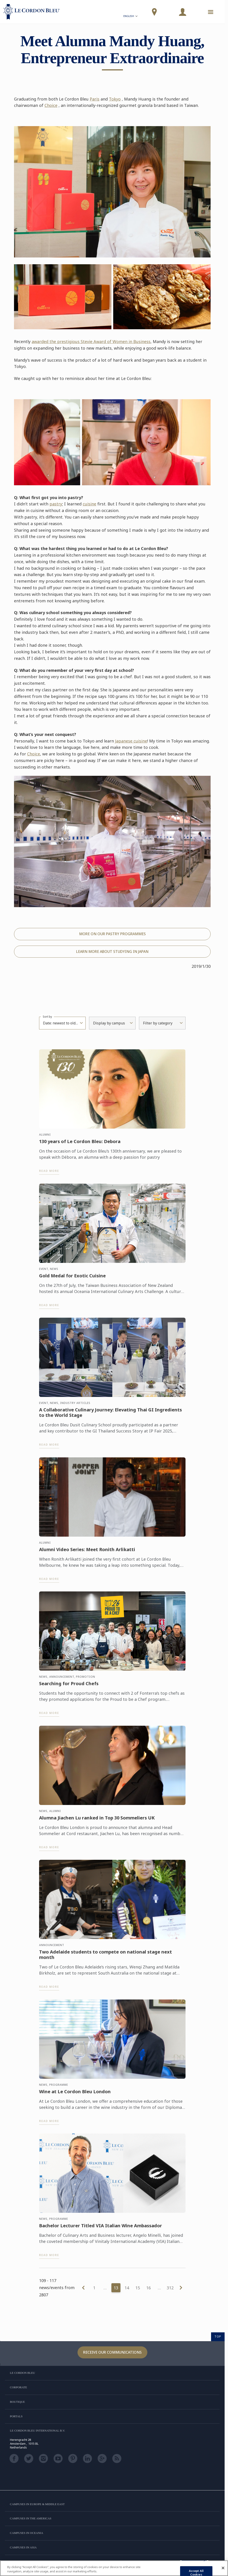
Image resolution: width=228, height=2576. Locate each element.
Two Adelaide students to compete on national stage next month (105, 1956)
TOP (217, 2336)
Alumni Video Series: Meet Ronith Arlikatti (87, 1551)
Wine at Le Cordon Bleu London (75, 2093)
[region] (114, 2568)
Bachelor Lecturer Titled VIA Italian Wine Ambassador (100, 2227)
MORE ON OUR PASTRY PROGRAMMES (112, 933)
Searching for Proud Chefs (69, 1685)
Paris (94, 99)
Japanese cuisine (131, 741)
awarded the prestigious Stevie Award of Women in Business (91, 341)
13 (116, 2287)
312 (170, 2287)
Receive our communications (112, 2352)
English (130, 16)
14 (127, 2287)
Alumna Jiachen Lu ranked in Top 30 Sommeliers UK (97, 1819)
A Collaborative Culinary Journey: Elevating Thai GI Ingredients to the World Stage (110, 1414)
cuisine (89, 504)
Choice (51, 105)
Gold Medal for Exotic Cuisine (72, 1277)
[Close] (223, 2568)
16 (148, 2287)
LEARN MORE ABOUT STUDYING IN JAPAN (112, 951)
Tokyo (115, 99)
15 (137, 2287)
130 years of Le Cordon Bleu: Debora (79, 1143)
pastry (55, 504)
